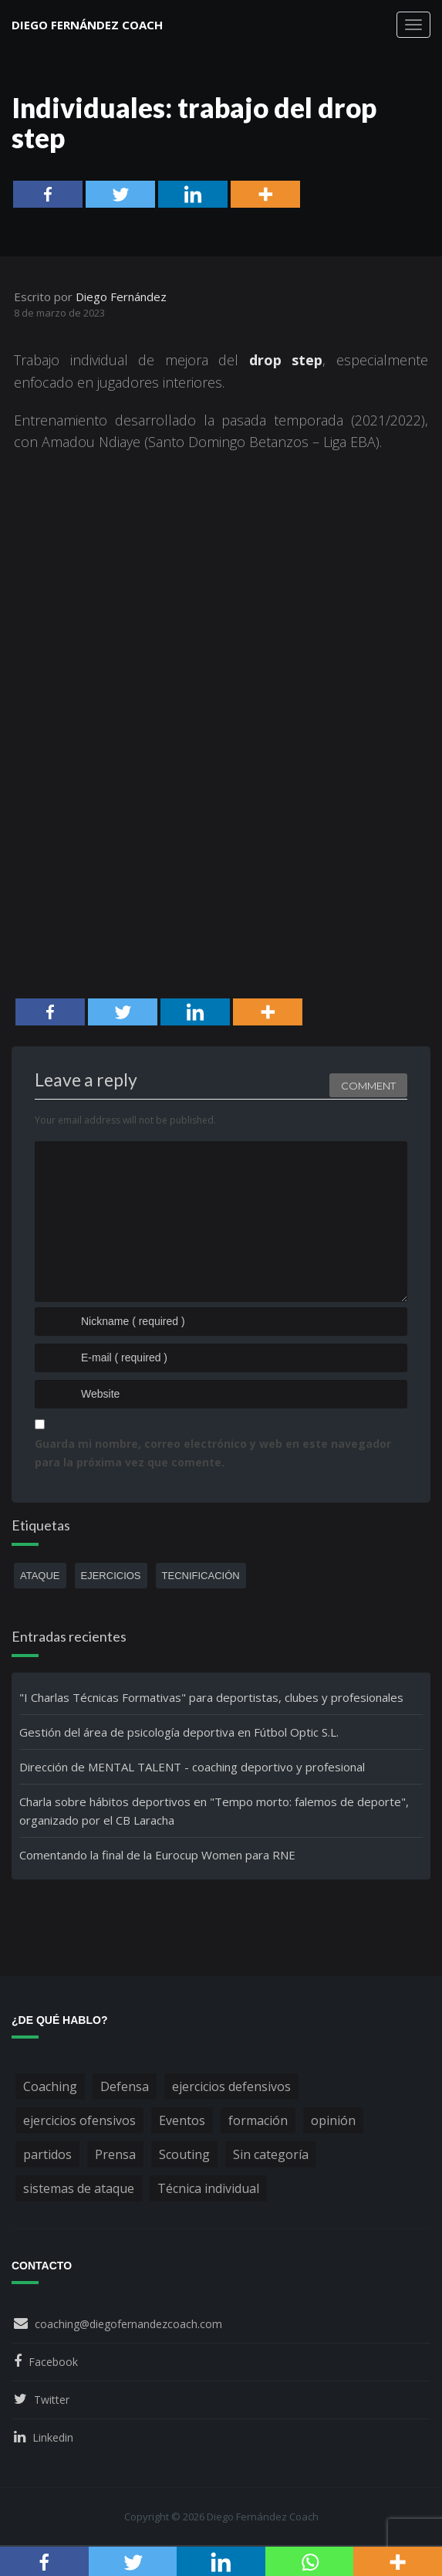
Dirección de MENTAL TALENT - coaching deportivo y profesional (192, 1766)
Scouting (184, 2154)
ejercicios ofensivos (79, 2120)
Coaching (50, 2086)
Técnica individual (208, 2188)
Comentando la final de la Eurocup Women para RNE (157, 1855)
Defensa (124, 2086)
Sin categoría (271, 2154)
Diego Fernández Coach (87, 24)
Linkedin (52, 2437)
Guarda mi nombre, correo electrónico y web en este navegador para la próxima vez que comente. (213, 1452)
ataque (40, 1575)
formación (258, 2120)
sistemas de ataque (78, 2188)
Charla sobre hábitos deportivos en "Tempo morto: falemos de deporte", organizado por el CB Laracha (214, 1811)
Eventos (182, 2120)
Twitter (51, 2399)
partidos (47, 2154)
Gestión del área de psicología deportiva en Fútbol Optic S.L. (179, 1732)
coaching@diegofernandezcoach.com (128, 2324)
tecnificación (201, 1575)
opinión (333, 2120)
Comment (368, 1081)
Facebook (53, 2361)
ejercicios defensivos (231, 2086)
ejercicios (111, 1575)
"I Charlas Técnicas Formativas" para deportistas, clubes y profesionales (211, 1697)
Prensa (115, 2154)
